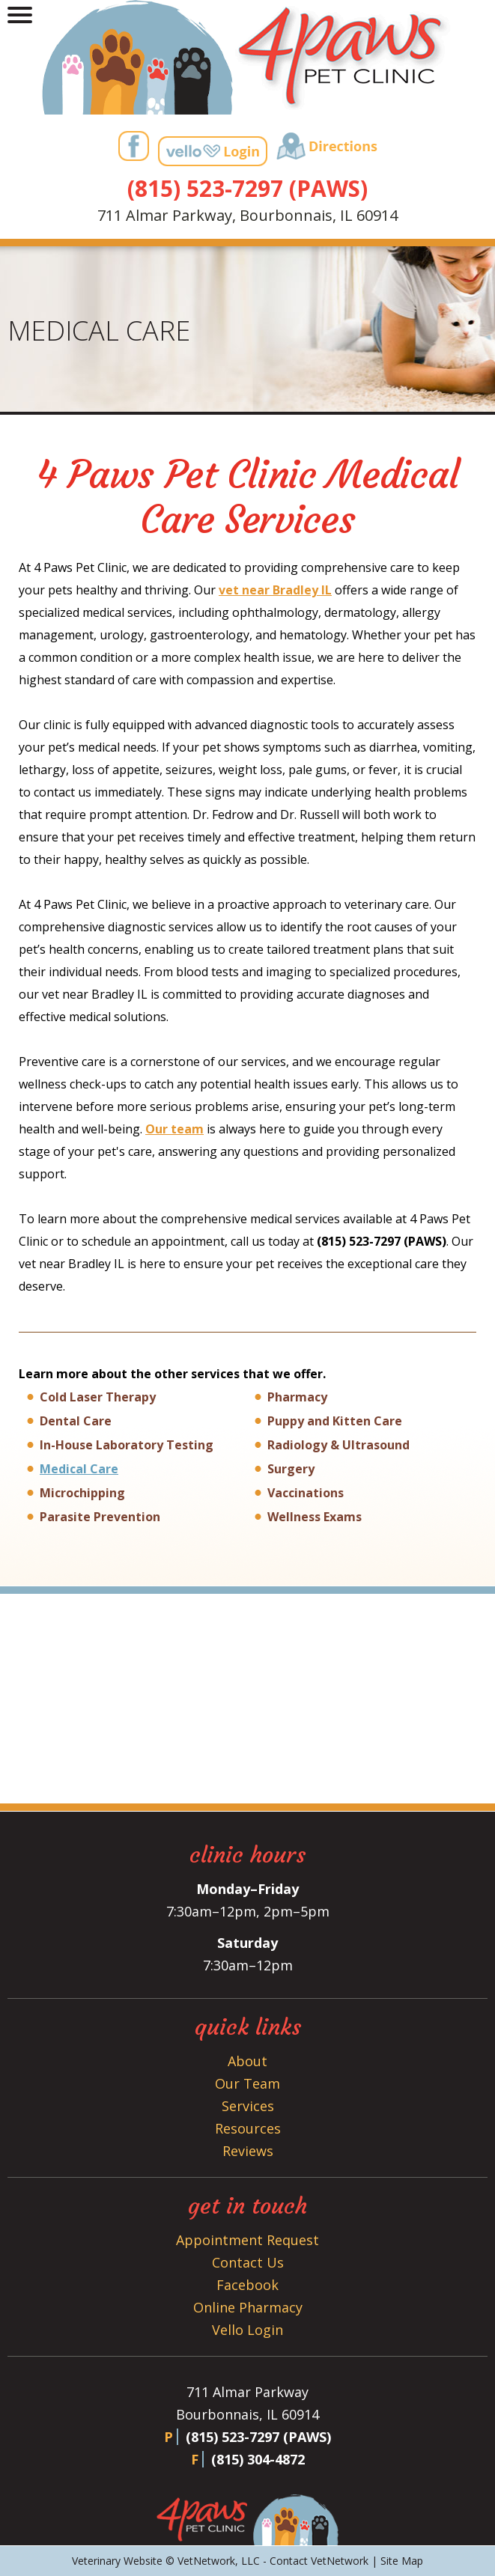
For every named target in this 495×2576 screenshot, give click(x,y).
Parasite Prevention (100, 1516)
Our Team (247, 2083)
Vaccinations (305, 1493)
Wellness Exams (314, 1516)
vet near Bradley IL (275, 590)
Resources (248, 2128)
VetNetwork (206, 2561)
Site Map (401, 2561)
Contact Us (248, 2262)
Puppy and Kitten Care (334, 1421)
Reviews (247, 2151)
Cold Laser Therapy (98, 1397)
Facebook (247, 2285)
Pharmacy (297, 1397)
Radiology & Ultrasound (338, 1445)
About (247, 2061)
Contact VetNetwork (319, 2561)
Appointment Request (247, 2240)
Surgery (291, 1469)
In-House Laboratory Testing (126, 1445)
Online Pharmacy (248, 2307)
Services (248, 2106)
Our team (174, 1129)
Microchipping (82, 1493)
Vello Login (247, 2330)
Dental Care (76, 1421)
